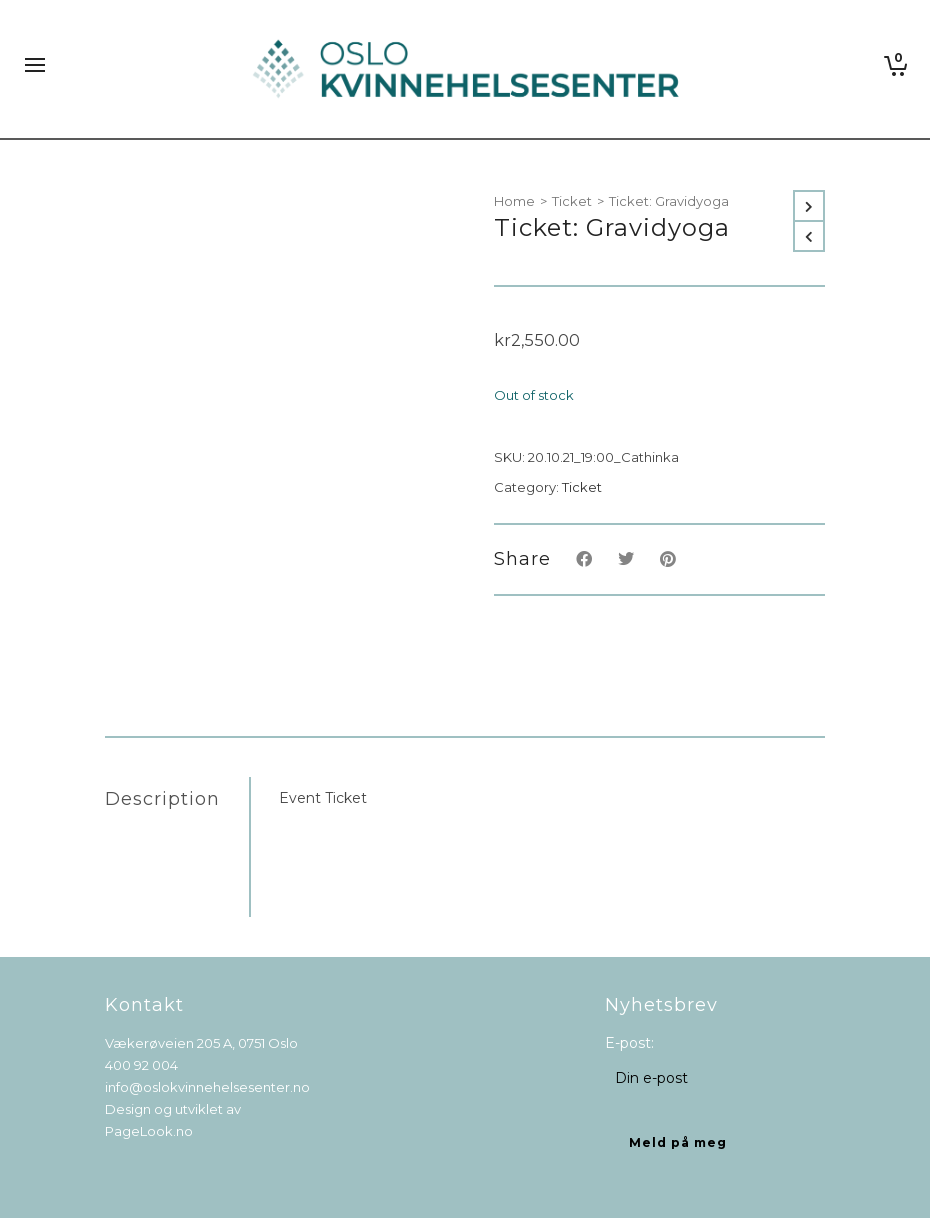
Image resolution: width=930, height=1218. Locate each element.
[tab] (177, 799)
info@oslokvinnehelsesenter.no (207, 1087)
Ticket (572, 201)
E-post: (629, 1043)
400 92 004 (141, 1065)
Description (162, 799)
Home (514, 201)
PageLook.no (149, 1131)
